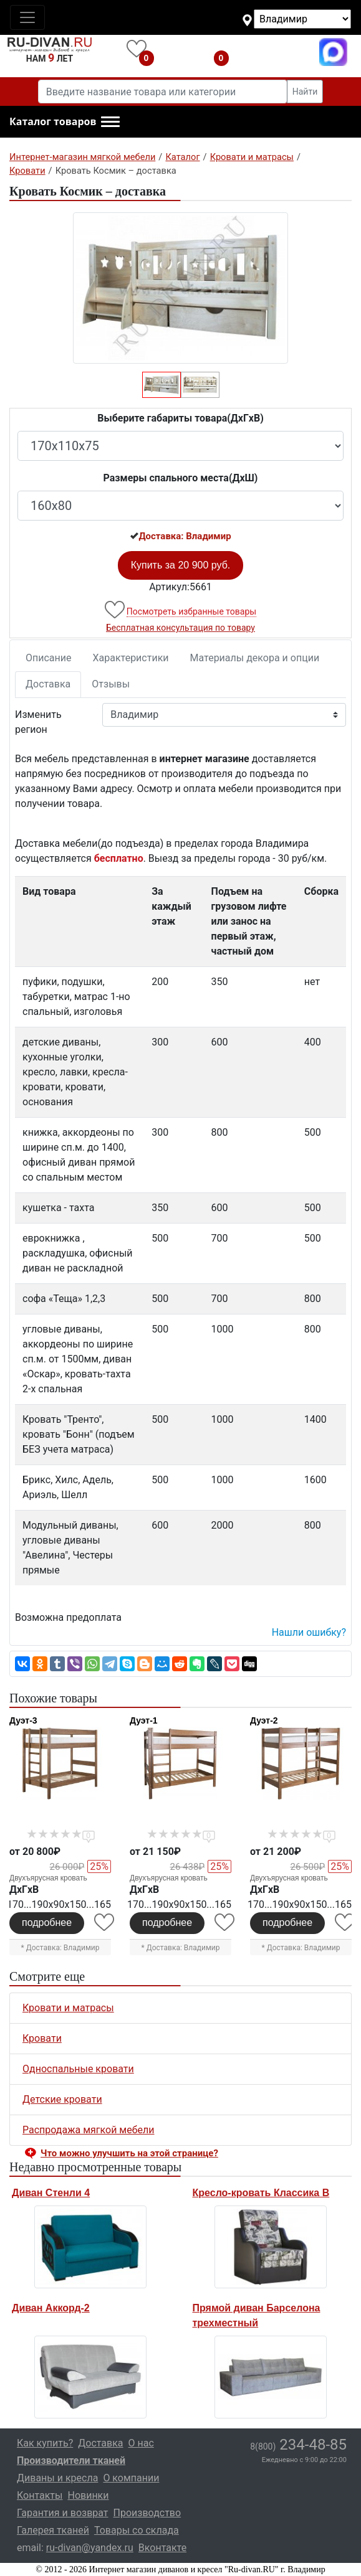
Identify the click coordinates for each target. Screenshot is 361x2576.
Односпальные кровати (78, 2069)
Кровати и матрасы (68, 2008)
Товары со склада (136, 2530)
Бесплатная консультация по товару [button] (180, 628)
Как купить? (45, 2443)
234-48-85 (298, 2444)
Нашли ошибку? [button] (309, 1632)
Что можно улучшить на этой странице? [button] (129, 2153)
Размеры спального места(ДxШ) (180, 478)
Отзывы (111, 684)
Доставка (48, 684)
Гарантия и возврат (62, 2513)
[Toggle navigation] (27, 17)
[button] (64, 122)
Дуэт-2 (264, 1720)
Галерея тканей (53, 2530)
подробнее (47, 1922)
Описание (49, 658)
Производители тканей (71, 2460)
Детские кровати (62, 2099)
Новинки (87, 2495)
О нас (141, 2443)
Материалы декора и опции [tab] (255, 658)
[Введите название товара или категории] (162, 91)
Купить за (181, 565)
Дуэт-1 (144, 1720)
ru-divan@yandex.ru (89, 2548)
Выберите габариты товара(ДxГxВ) (180, 418)
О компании (131, 2478)
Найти (305, 92)
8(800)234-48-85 (277, 52)
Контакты (39, 2495)
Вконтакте (162, 2548)
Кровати (42, 2038)
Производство (147, 2513)
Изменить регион (38, 722)
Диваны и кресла (57, 2478)
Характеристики (131, 658)
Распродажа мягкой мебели (88, 2130)
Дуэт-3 (23, 1720)
